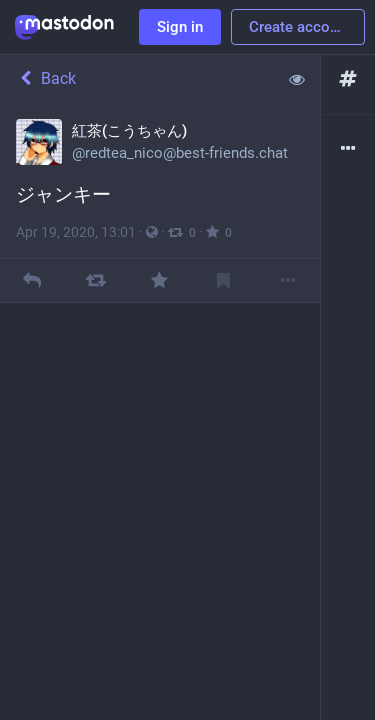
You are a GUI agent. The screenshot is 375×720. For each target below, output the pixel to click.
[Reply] (31, 280)
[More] (287, 280)
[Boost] (95, 280)
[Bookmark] (223, 280)
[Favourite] (159, 280)
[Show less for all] (297, 79)
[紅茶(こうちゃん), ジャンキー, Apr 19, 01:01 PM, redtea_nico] (160, 203)
